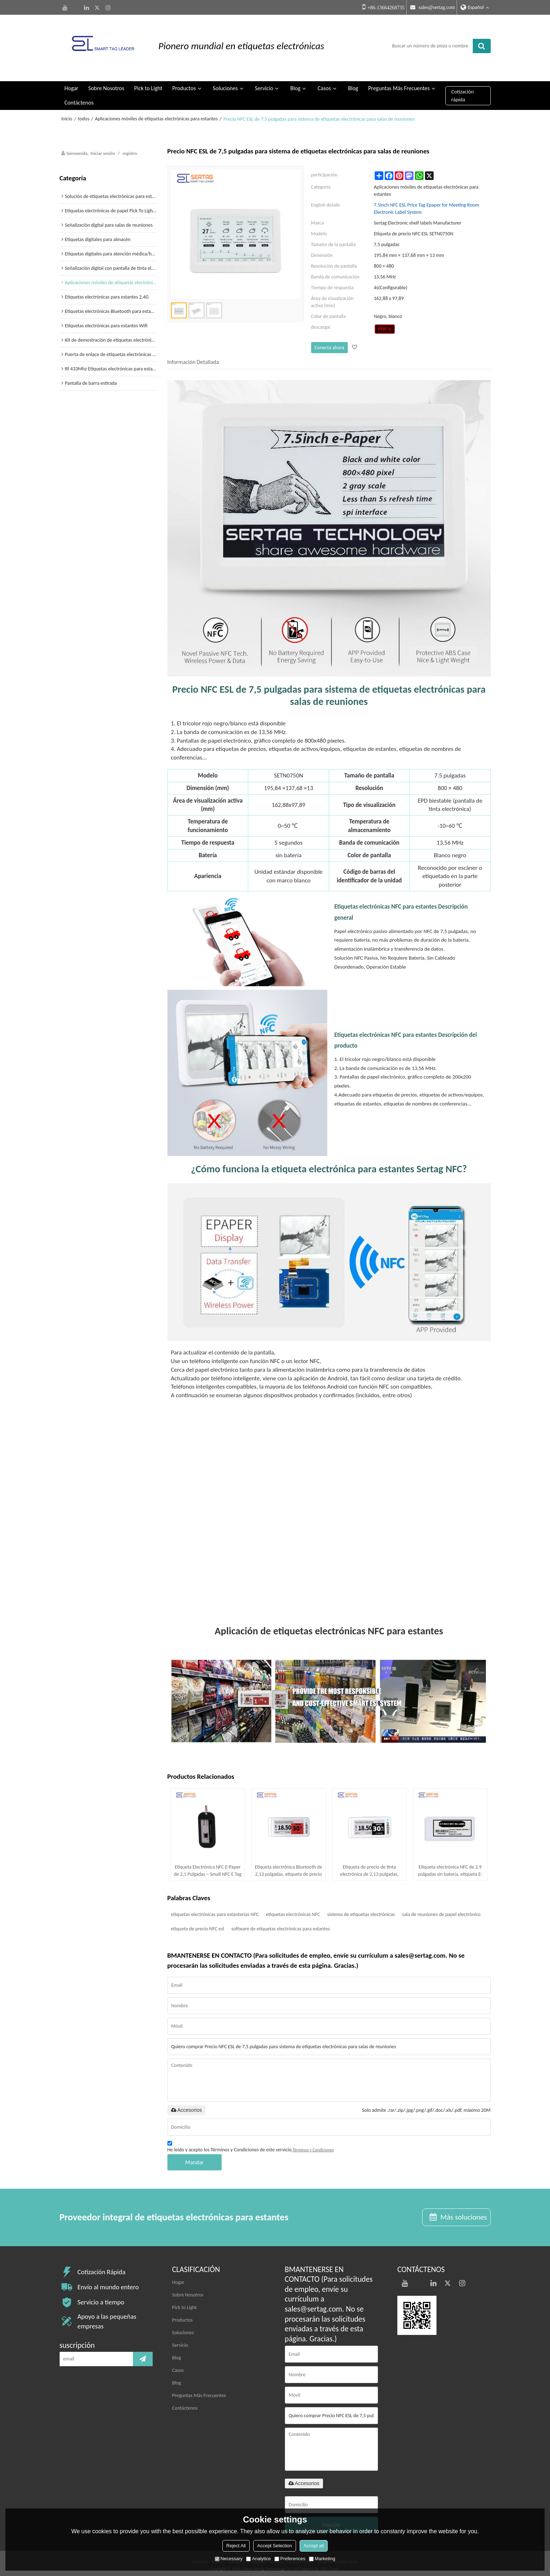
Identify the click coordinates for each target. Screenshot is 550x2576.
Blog (295, 84)
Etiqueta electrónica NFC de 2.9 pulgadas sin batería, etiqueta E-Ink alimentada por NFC (449, 1867)
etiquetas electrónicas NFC (293, 1910)
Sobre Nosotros (106, 84)
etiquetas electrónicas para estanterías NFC (215, 1910)
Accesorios (186, 2106)
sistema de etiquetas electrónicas (361, 1910)
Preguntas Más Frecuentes (399, 84)
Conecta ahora (329, 343)
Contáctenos (78, 98)
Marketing (322, 2558)
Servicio (264, 84)
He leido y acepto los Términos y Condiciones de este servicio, (250, 2143)
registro (130, 149)
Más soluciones (462, 2213)
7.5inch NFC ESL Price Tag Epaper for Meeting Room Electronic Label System (426, 204)
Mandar (194, 2158)
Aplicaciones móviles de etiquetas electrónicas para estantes (156, 115)
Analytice (258, 2558)
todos (83, 115)
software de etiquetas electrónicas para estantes (280, 1924)
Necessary (228, 2558)
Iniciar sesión (103, 149)
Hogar (71, 84)
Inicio (67, 115)
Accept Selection (274, 2545)
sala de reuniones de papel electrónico (441, 1910)
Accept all (314, 2545)
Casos (324, 84)
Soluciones (225, 84)
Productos (184, 84)
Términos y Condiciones (313, 2145)
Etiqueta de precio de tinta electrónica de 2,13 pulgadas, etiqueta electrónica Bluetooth (369, 1867)
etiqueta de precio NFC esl (198, 1924)
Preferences (289, 2558)
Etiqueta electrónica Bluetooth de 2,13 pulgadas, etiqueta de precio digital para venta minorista (288, 1867)
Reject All (236, 2545)
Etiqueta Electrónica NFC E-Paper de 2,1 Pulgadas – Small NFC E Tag (208, 1866)
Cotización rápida (462, 91)
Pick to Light (148, 84)
